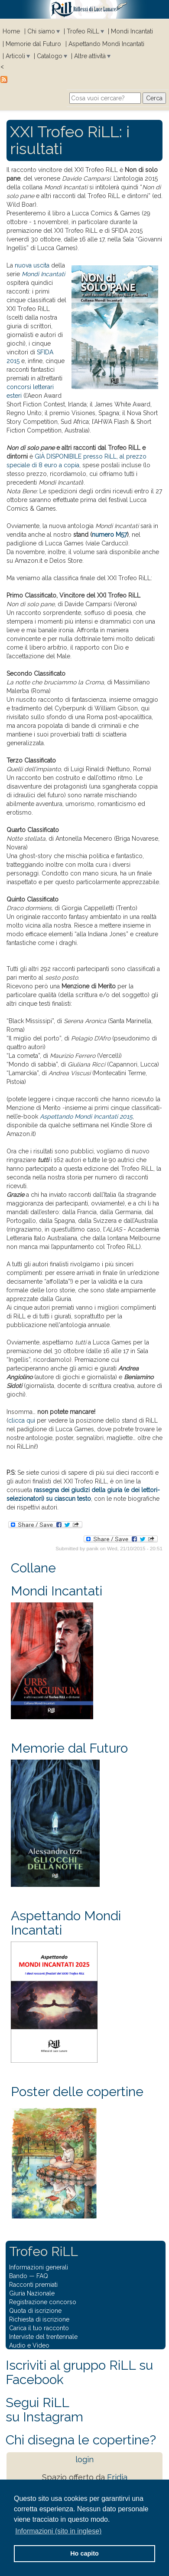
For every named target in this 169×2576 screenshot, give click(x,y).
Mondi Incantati (132, 31)
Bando (18, 2275)
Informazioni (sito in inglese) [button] (58, 2531)
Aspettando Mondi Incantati (106, 43)
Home (11, 31)
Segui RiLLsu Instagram (44, 2409)
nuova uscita (32, 265)
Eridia (117, 2477)
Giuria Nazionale (32, 2293)
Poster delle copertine (77, 2091)
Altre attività (90, 56)
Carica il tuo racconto (39, 2328)
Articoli (15, 56)
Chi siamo (41, 31)
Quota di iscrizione (35, 2310)
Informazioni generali (38, 2267)
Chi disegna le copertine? (81, 2439)
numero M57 (109, 534)
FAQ (42, 2275)
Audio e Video (29, 2345)
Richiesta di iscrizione (39, 2319)
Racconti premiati (33, 2284)
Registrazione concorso (42, 2302)
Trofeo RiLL (83, 31)
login (84, 2459)
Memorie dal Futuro (33, 43)
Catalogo (49, 56)
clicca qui (21, 1420)
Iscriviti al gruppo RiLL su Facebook (79, 2372)
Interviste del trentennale (43, 2336)
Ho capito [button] (84, 2553)
